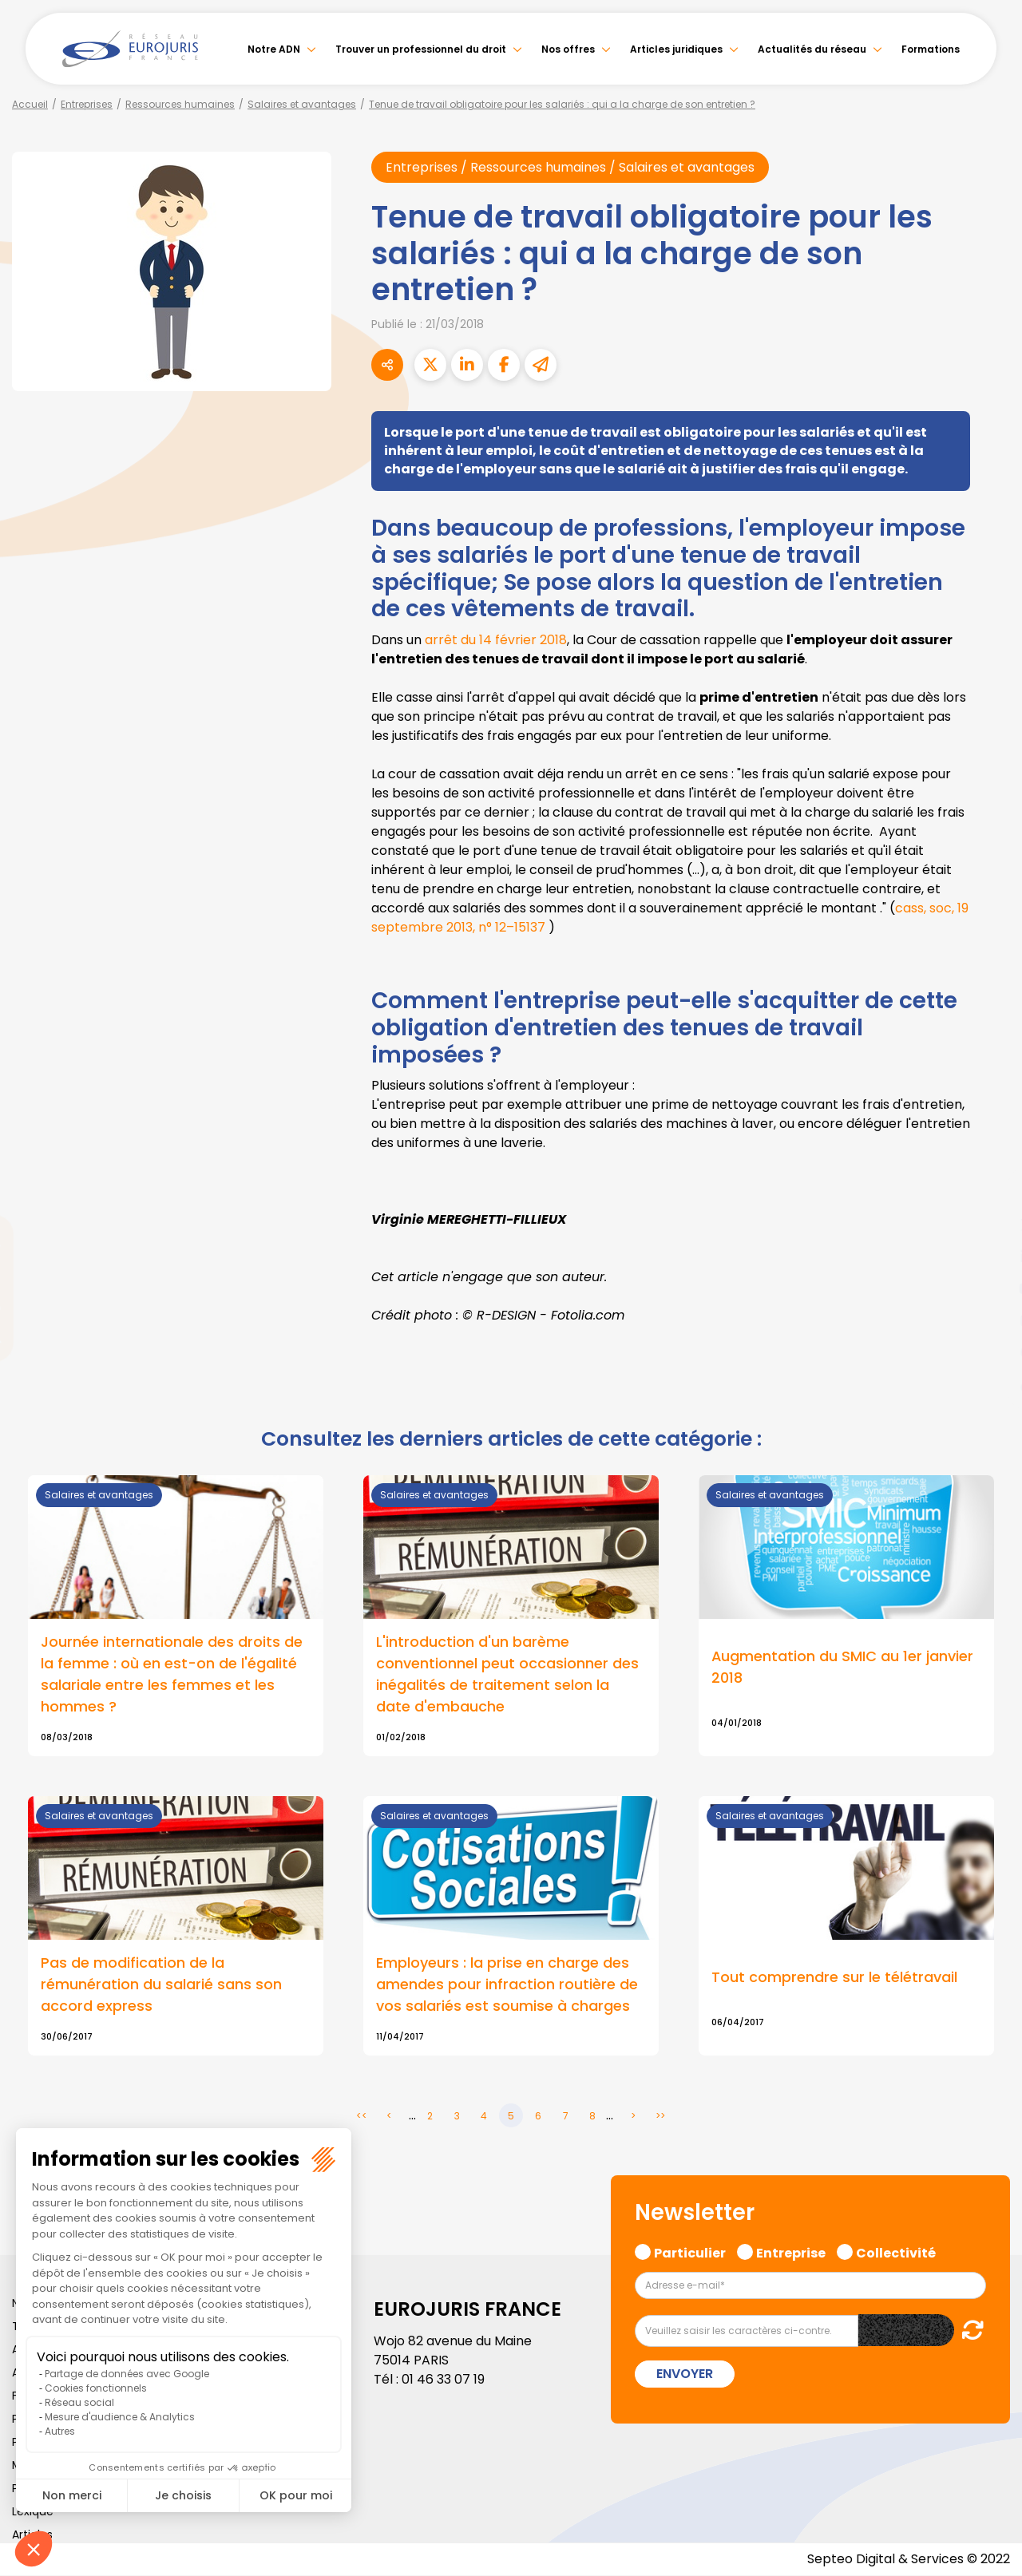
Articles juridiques (676, 49)
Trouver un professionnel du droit (420, 49)
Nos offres (568, 49)
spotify (990, 1352)
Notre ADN (274, 49)
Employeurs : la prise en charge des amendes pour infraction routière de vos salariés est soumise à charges (507, 1985)
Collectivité (896, 2252)
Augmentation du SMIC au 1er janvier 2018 (842, 1667)
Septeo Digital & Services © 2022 (908, 2559)
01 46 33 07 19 (443, 2380)
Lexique (32, 2512)
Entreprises (87, 104)
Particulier (690, 2252)
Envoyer (684, 2374)
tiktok (990, 1384)
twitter (990, 1224)
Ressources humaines (180, 104)
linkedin (990, 1256)
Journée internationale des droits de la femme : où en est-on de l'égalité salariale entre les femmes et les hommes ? (172, 1674)
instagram (990, 1320)
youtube (990, 1288)
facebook (990, 1192)
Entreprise (791, 2252)
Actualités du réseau (812, 49)
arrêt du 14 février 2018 (496, 640)
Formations (930, 49)
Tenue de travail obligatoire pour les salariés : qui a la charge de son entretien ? (562, 104)
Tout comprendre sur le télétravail (834, 1978)
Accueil (30, 104)
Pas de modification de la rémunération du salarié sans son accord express (161, 1985)
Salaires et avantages (302, 104)
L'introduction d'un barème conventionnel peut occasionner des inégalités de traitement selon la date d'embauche (507, 1674)
